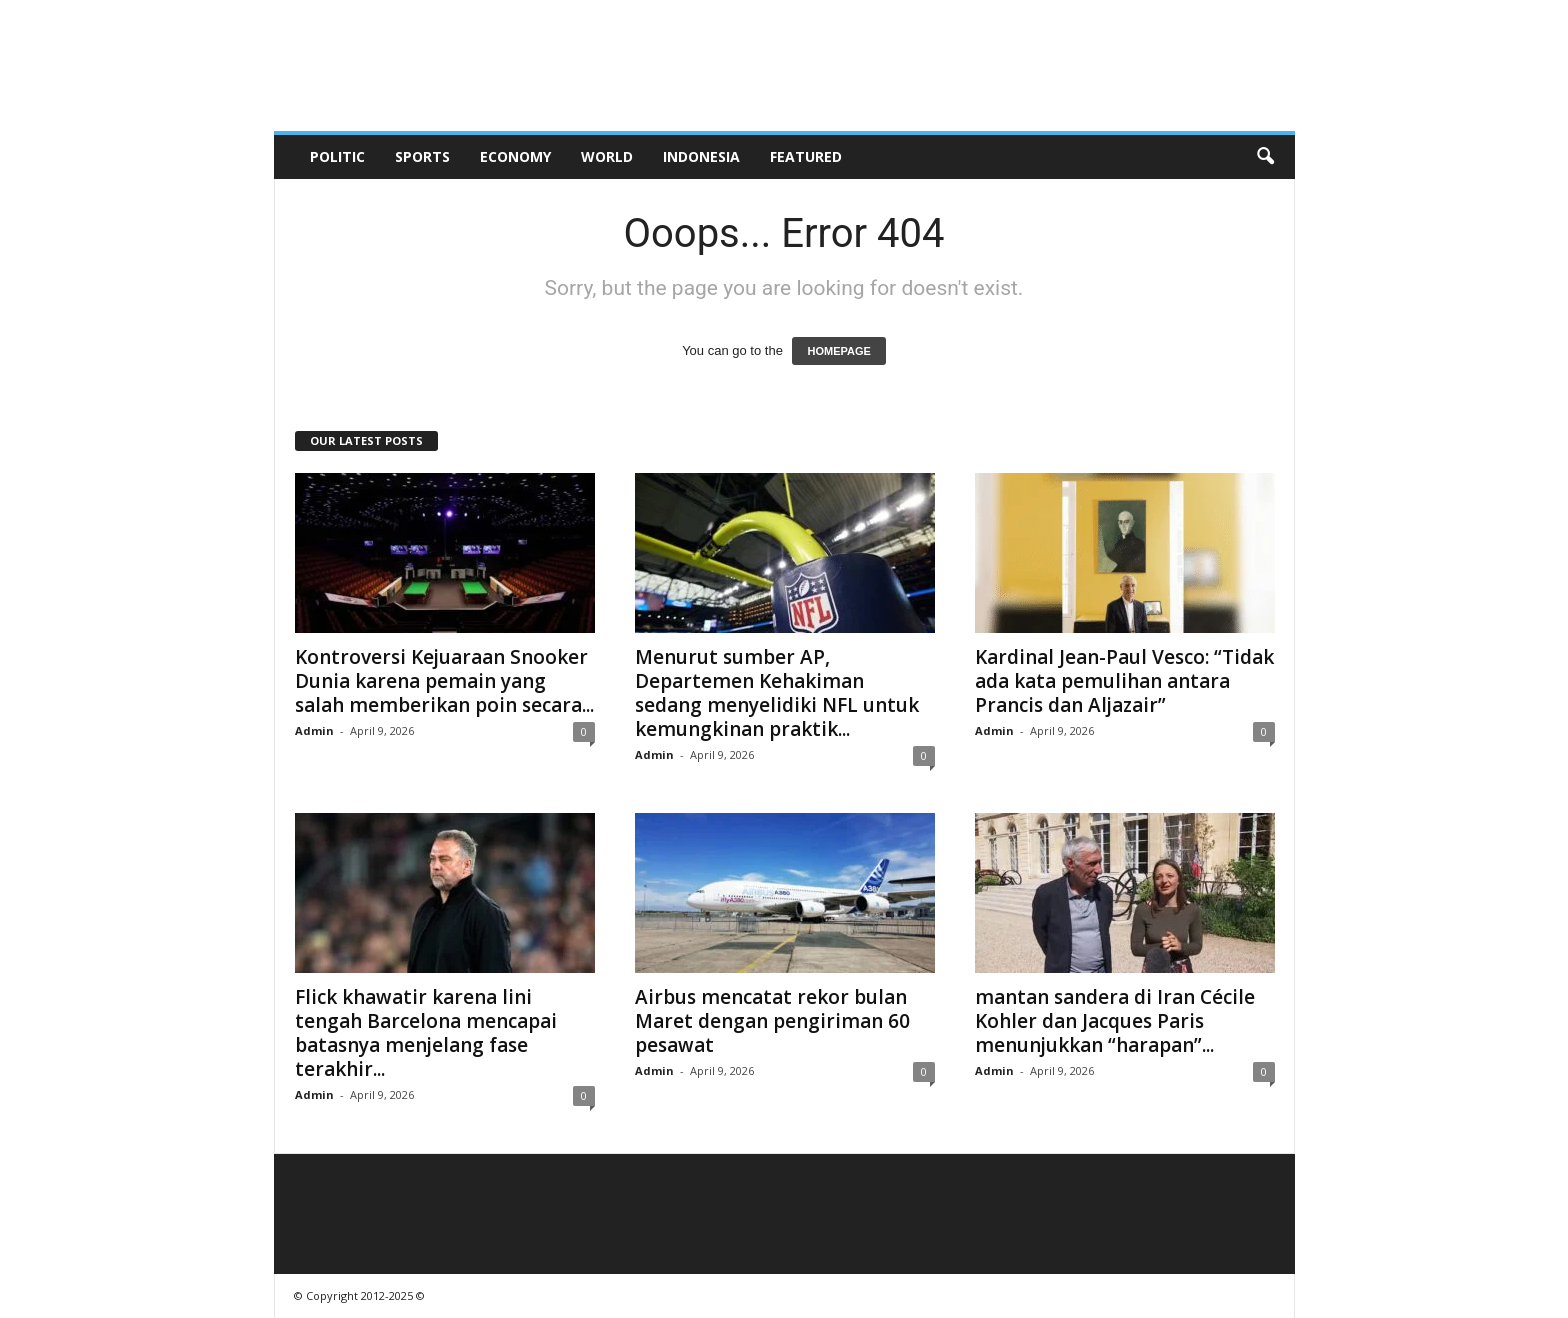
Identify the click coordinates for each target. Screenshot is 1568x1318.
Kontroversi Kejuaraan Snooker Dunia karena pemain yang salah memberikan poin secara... (444, 681)
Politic (337, 156)
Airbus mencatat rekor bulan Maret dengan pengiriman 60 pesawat (772, 1021)
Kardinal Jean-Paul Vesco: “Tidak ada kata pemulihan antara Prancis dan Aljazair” (1124, 681)
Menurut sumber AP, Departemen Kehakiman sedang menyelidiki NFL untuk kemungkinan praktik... (777, 693)
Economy (515, 156)
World (607, 156)
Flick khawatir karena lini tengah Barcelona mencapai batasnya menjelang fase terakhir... (426, 1033)
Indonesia (701, 156)
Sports (422, 156)
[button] (1265, 157)
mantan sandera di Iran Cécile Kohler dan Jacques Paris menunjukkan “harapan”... (1115, 1021)
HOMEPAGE (838, 351)
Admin (314, 730)
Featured (806, 156)
